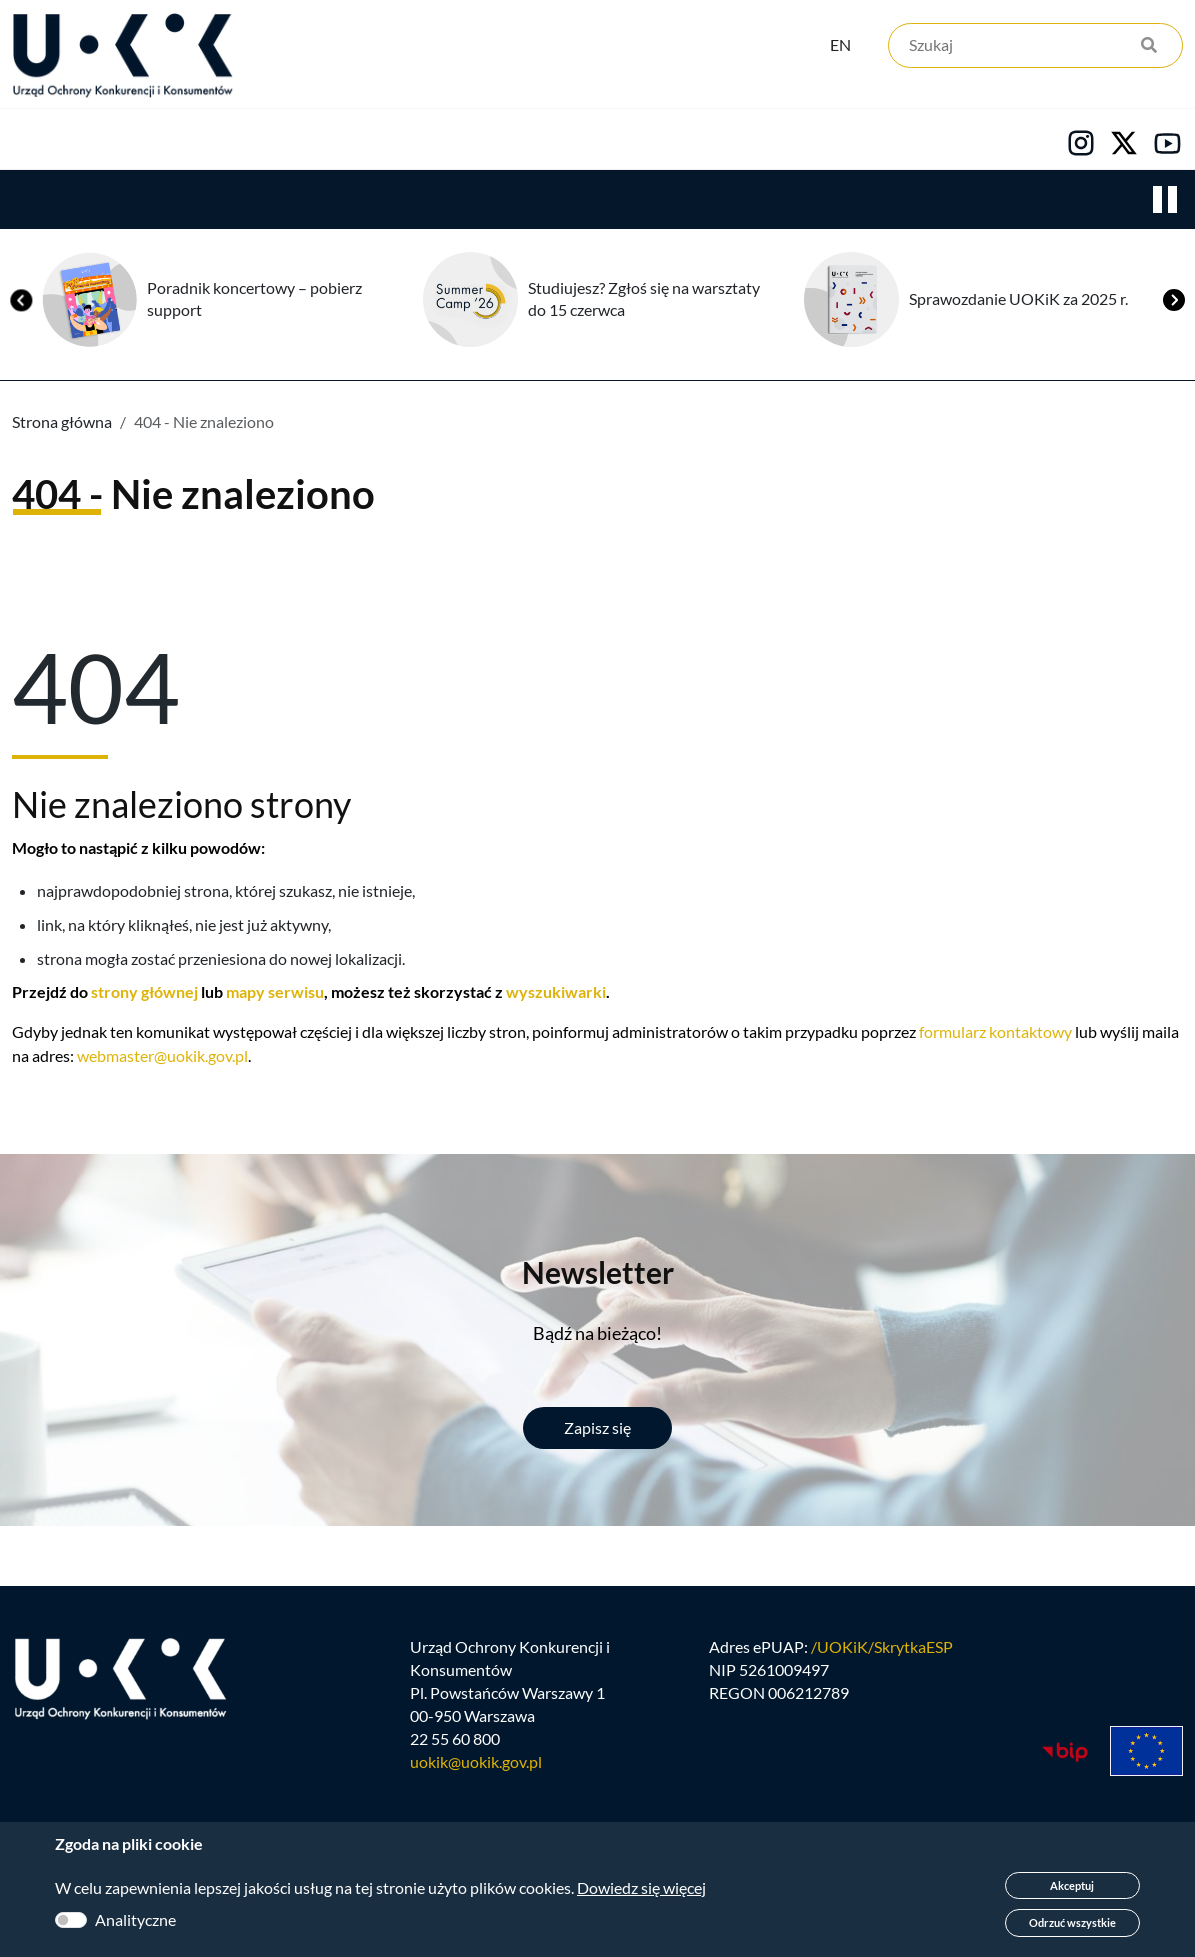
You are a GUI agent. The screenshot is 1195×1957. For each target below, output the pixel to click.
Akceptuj (1072, 1885)
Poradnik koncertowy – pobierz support (254, 301)
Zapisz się (597, 1429)
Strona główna (62, 423)
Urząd (35, 141)
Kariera (684, 141)
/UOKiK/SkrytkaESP (882, 1651)
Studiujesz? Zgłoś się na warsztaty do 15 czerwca (644, 301)
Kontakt (827, 141)
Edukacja (538, 141)
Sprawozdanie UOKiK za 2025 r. (1018, 300)
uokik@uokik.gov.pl (476, 1766)
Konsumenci (372, 141)
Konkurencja (190, 141)
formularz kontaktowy (995, 1033)
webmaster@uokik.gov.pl (162, 1057)
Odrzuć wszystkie (1072, 1922)
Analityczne (135, 1919)
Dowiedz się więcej (641, 1887)
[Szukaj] (1035, 47)
